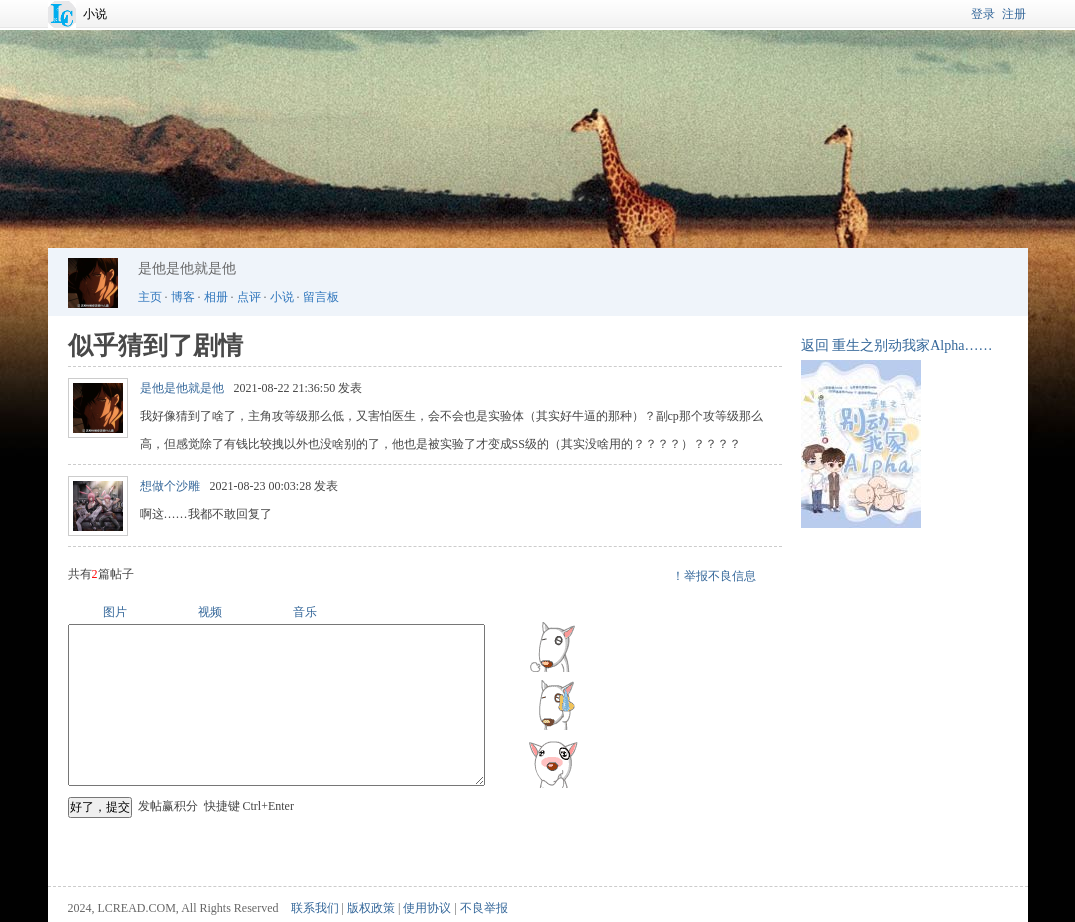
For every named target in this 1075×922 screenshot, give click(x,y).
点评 (249, 297)
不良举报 (484, 908)
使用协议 (427, 908)
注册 (1014, 14)
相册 (216, 297)
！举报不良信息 (714, 576)
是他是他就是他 (182, 388)
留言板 (321, 297)
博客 (183, 297)
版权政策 (371, 908)
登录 (983, 14)
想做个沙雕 (170, 486)
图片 (115, 612)
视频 (210, 612)
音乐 (305, 612)
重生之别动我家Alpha (898, 345)
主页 (150, 297)
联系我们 (315, 908)
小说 (95, 14)
